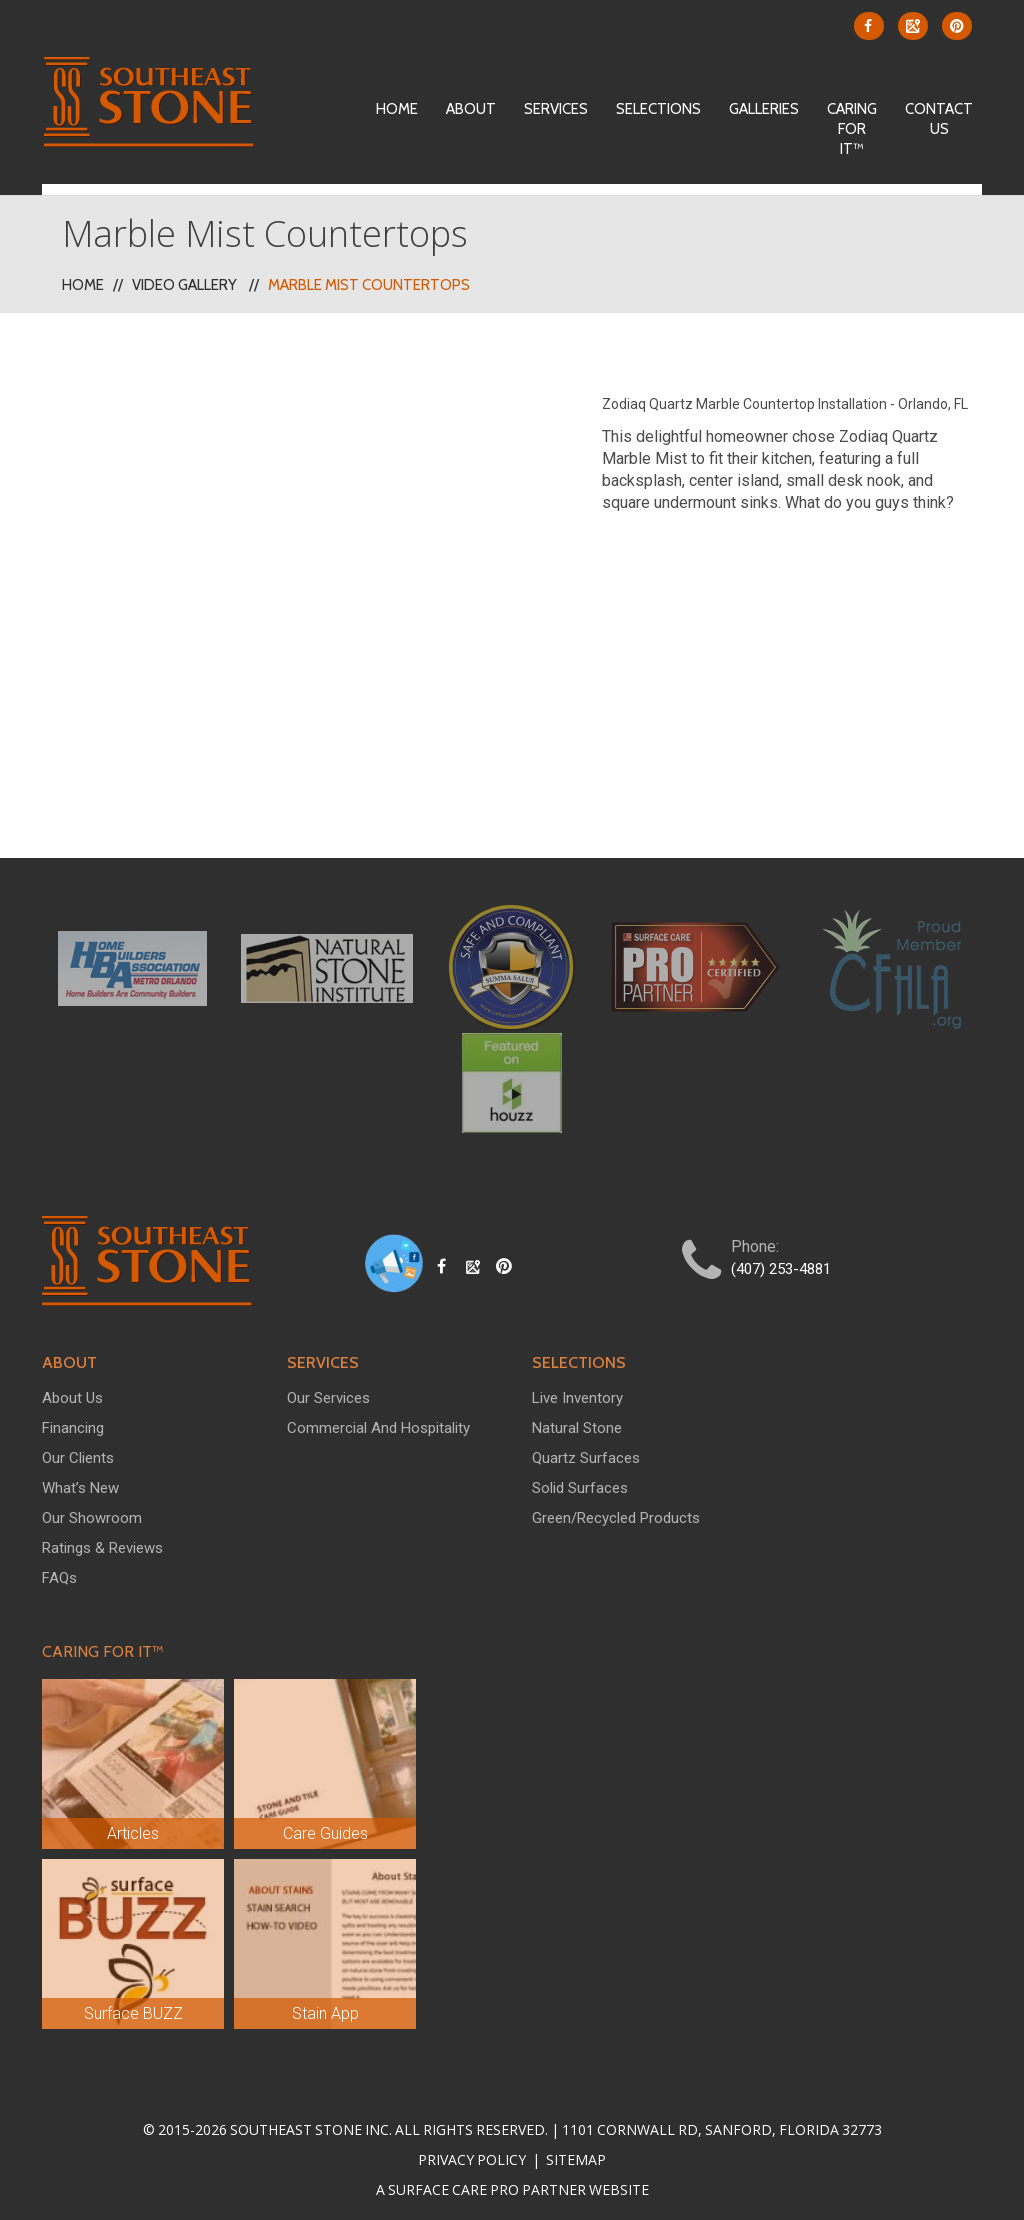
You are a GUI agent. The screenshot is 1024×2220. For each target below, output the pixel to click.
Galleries (764, 109)
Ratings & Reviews (102, 1537)
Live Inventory (577, 1387)
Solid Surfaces (580, 1477)
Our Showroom (92, 1507)
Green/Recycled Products (616, 1507)
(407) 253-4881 (781, 1259)
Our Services (328, 1387)
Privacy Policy (473, 2148)
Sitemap (574, 2148)
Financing (73, 1417)
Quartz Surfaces (586, 1447)
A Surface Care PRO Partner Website (512, 2178)
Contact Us (939, 119)
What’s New (80, 1477)
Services (556, 109)
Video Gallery (184, 275)
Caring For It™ (852, 129)
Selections (658, 109)
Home (397, 109)
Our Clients (78, 1447)
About (471, 109)
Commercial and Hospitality (378, 1417)
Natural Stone (577, 1417)
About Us (72, 1387)
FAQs (59, 1567)
